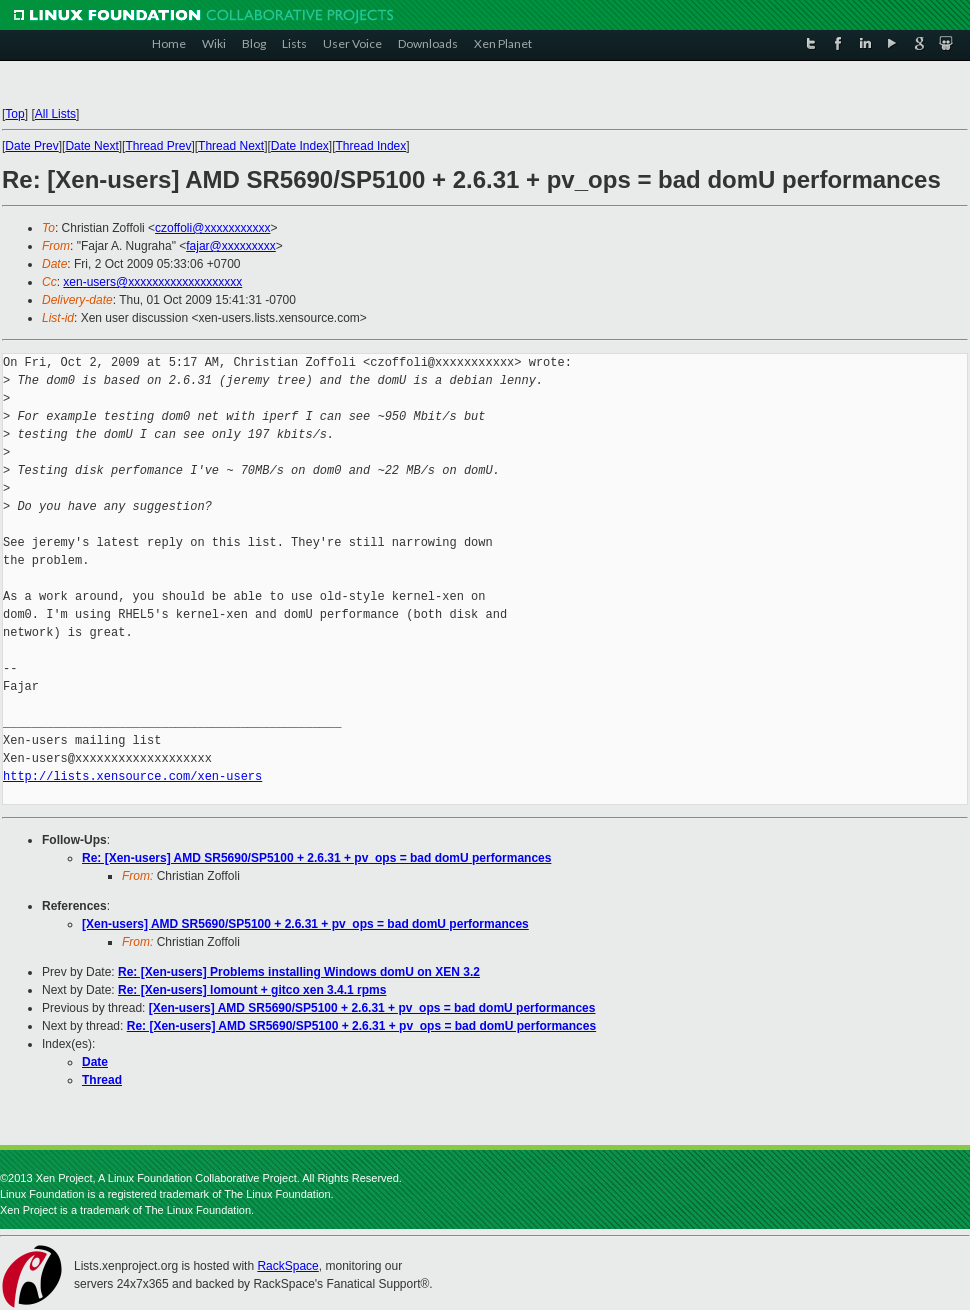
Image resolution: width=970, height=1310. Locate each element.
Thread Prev (158, 146)
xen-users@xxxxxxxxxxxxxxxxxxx (152, 282)
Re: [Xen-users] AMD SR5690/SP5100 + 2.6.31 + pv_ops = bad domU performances (316, 858)
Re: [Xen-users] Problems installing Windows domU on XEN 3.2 (299, 972)
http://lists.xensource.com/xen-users (132, 776)
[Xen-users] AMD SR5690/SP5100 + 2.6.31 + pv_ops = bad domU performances (305, 924)
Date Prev (31, 146)
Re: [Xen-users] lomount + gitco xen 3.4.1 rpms (252, 990)
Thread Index (371, 146)
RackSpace (287, 1266)
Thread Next (231, 146)
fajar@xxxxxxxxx (231, 246)
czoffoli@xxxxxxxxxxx (212, 228)
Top (14, 114)
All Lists (55, 114)
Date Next (91, 146)
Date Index (300, 146)
